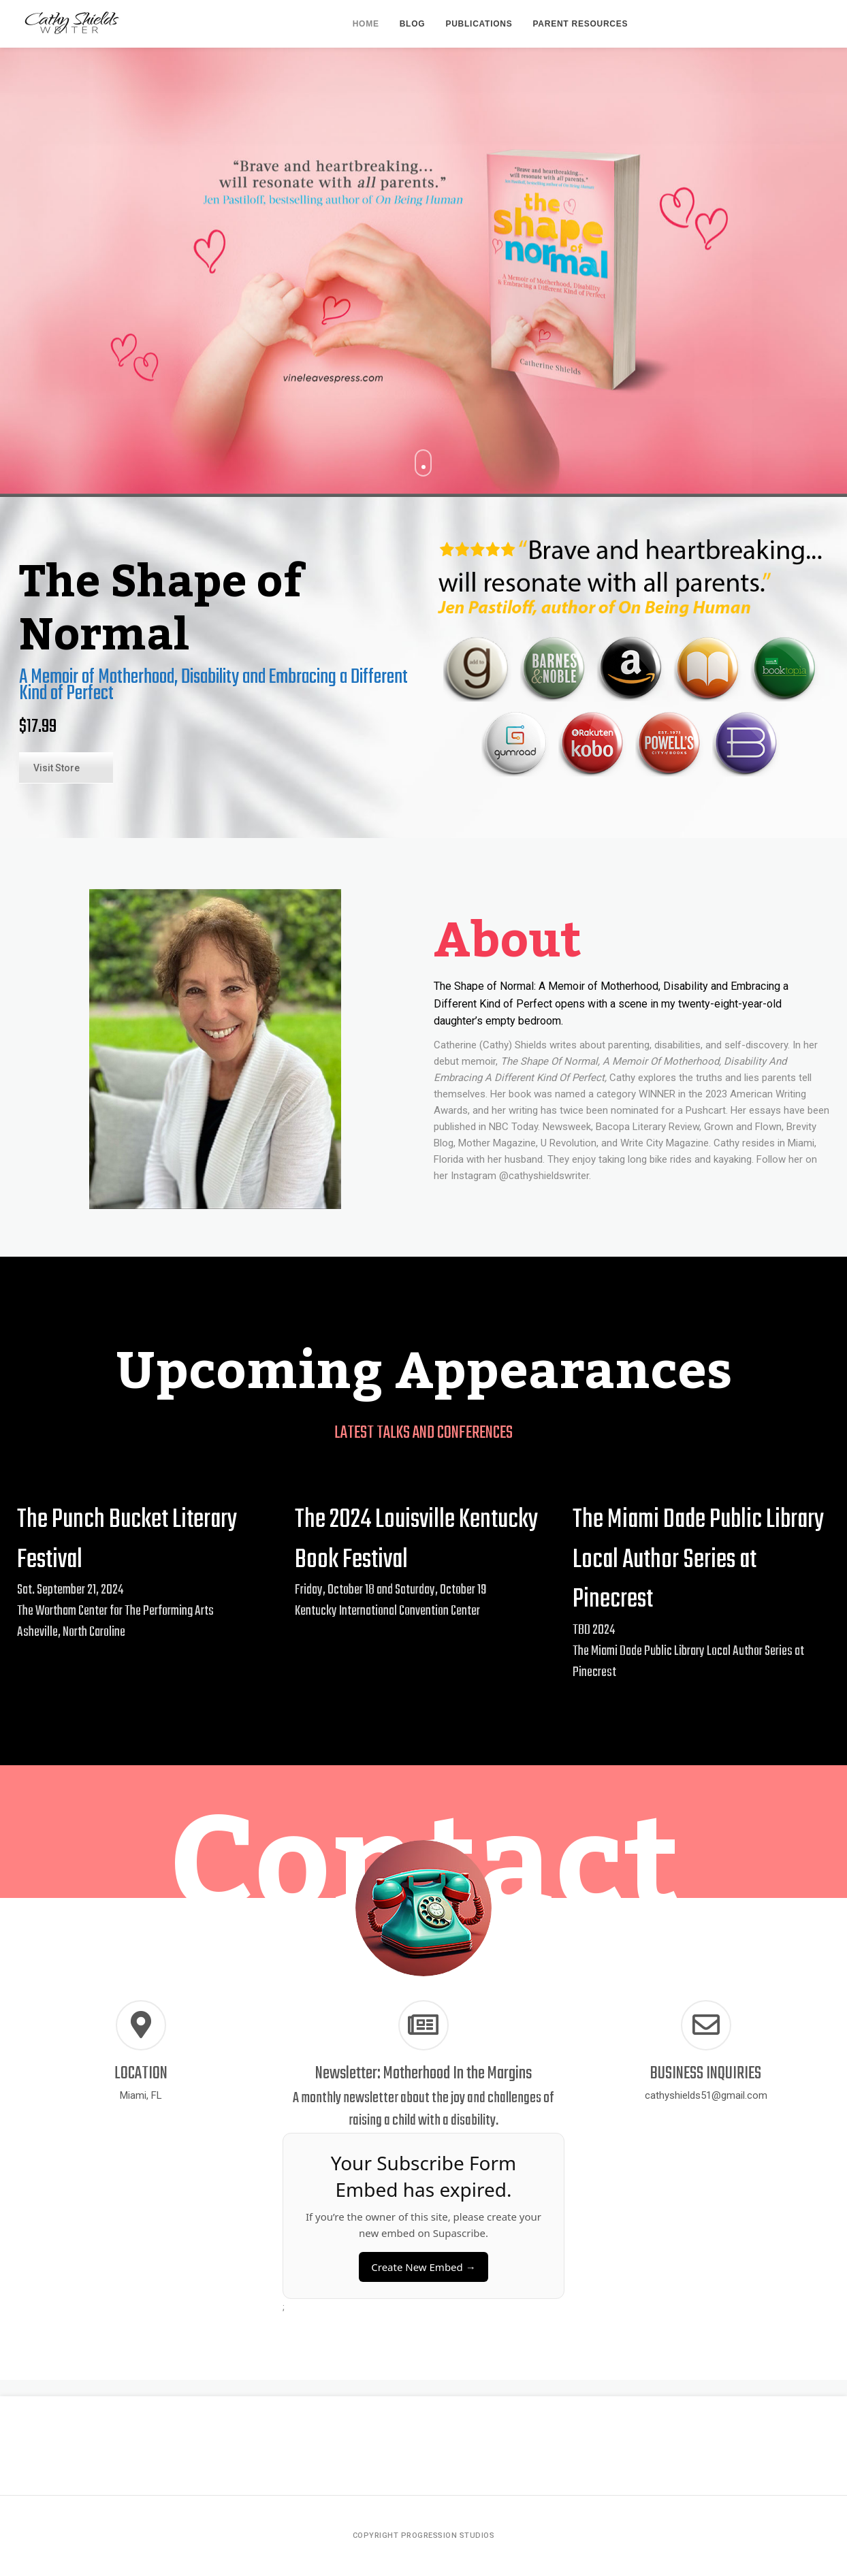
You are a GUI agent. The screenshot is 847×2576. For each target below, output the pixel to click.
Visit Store (56, 767)
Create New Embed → (423, 2267)
